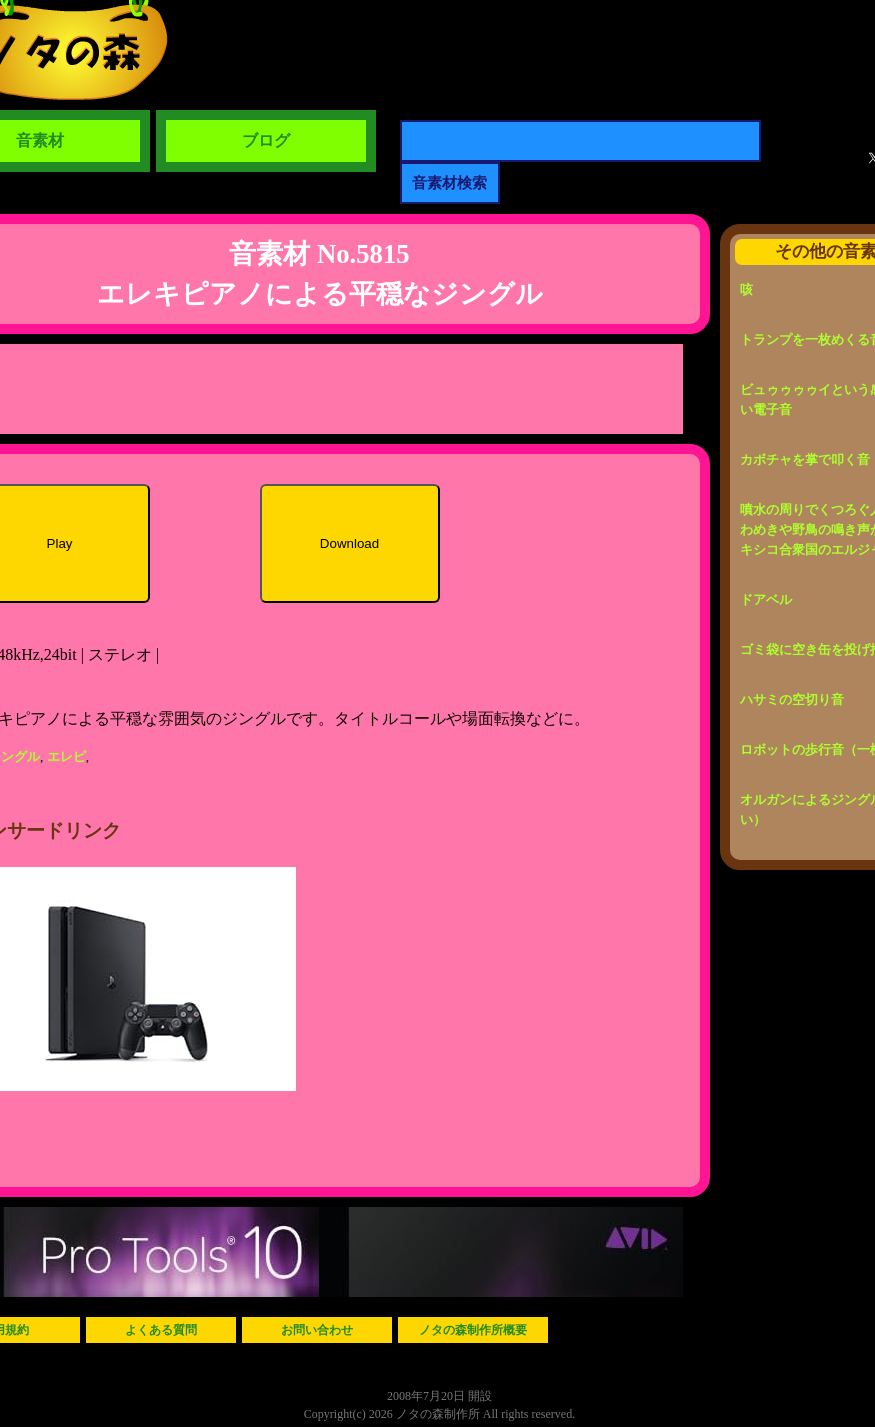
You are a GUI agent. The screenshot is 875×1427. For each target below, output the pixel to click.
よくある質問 (161, 1330)
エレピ (66, 756)
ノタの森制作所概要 (473, 1330)
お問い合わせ (317, 1330)
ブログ (266, 140)
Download (349, 543)
